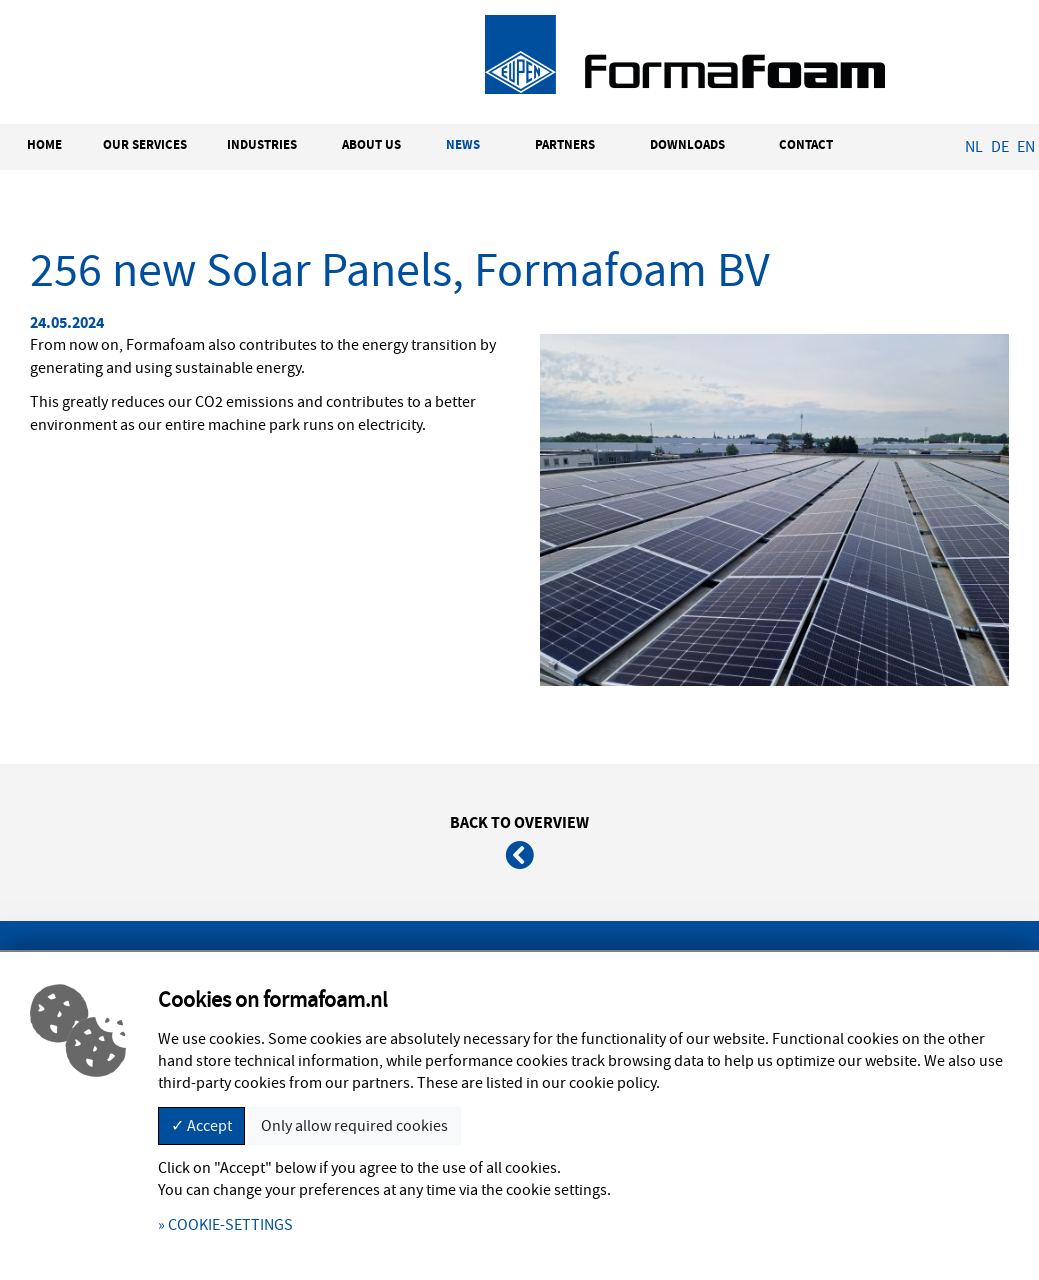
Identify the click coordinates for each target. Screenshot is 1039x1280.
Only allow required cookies (354, 1126)
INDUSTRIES (262, 144)
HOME (44, 144)
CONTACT (806, 144)
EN (1026, 147)
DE (1000, 147)
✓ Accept (201, 1126)
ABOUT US (371, 144)
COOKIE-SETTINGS (230, 1225)
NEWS (463, 144)
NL (974, 147)
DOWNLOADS (687, 144)
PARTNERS (565, 144)
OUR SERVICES (145, 144)
